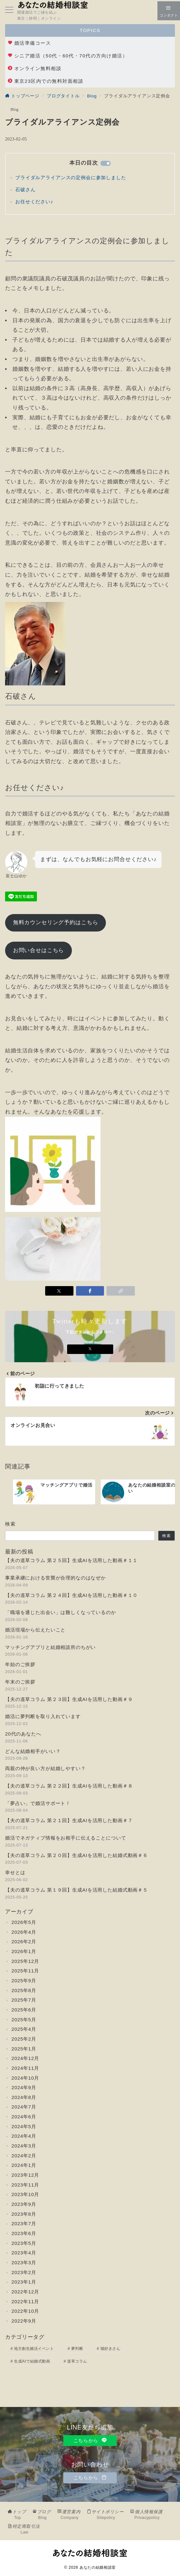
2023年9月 (23, 2204)
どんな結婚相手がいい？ (32, 1751)
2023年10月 (25, 2194)
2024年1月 (23, 2165)
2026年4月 (23, 1932)
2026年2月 (23, 1941)
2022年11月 (25, 2301)
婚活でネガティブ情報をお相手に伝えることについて (65, 1837)
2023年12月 (25, 2175)
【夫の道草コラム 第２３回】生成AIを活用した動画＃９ (69, 1699)
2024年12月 (25, 2058)
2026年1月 (23, 1951)
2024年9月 (23, 2087)
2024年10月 (25, 2078)
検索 (10, 1524)
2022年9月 (23, 2321)
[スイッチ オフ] (169, 11)
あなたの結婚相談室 (98, 2567)
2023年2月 (23, 2272)
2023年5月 (23, 2243)
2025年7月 (23, 2000)
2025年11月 (25, 1970)
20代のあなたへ (23, 1733)
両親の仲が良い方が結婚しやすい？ (45, 1768)
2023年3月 (23, 2262)
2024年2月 (23, 2155)
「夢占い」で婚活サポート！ (38, 1803)
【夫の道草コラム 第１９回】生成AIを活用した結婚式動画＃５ (76, 1890)
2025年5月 (23, 2019)
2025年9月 (23, 1980)
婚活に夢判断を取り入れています (43, 1716)
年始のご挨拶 (20, 1664)
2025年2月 (23, 2039)
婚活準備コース (29, 43)
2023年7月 (23, 2223)
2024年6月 (23, 2116)
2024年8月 (23, 2097)
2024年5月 (23, 2126)
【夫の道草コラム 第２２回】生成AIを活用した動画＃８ (69, 1785)
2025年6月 (23, 2009)
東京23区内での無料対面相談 (45, 81)
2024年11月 (25, 2068)
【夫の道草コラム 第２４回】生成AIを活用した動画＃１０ (71, 1595)
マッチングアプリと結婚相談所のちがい (50, 1647)
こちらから (90, 2440)
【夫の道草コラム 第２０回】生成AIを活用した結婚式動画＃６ (76, 1855)
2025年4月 (23, 2029)
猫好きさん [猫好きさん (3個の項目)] (110, 2348)
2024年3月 (23, 2145)
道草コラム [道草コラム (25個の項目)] (77, 2361)
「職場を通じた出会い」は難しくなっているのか (60, 1612)
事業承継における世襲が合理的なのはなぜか (55, 1577)
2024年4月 (23, 2136)
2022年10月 (25, 2311)
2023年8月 (23, 2214)
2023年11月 (25, 2184)
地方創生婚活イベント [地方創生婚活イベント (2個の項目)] (34, 2348)
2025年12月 (25, 1961)
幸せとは (15, 1872)
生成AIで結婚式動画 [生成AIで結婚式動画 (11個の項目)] (32, 2361)
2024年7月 (23, 2106)
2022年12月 (25, 2291)
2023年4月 (23, 2252)
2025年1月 (23, 2048)
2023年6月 (23, 2233)
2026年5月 (23, 1922)
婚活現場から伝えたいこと (35, 1629)
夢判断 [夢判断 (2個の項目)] (77, 2348)
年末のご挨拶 (20, 1681)
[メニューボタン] (9, 10)
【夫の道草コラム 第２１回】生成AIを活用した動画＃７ (69, 1820)
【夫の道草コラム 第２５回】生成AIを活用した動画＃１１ (71, 1560)
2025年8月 (23, 1990)
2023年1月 (23, 2282)
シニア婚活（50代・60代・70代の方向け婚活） (68, 55)
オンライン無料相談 (34, 68)
